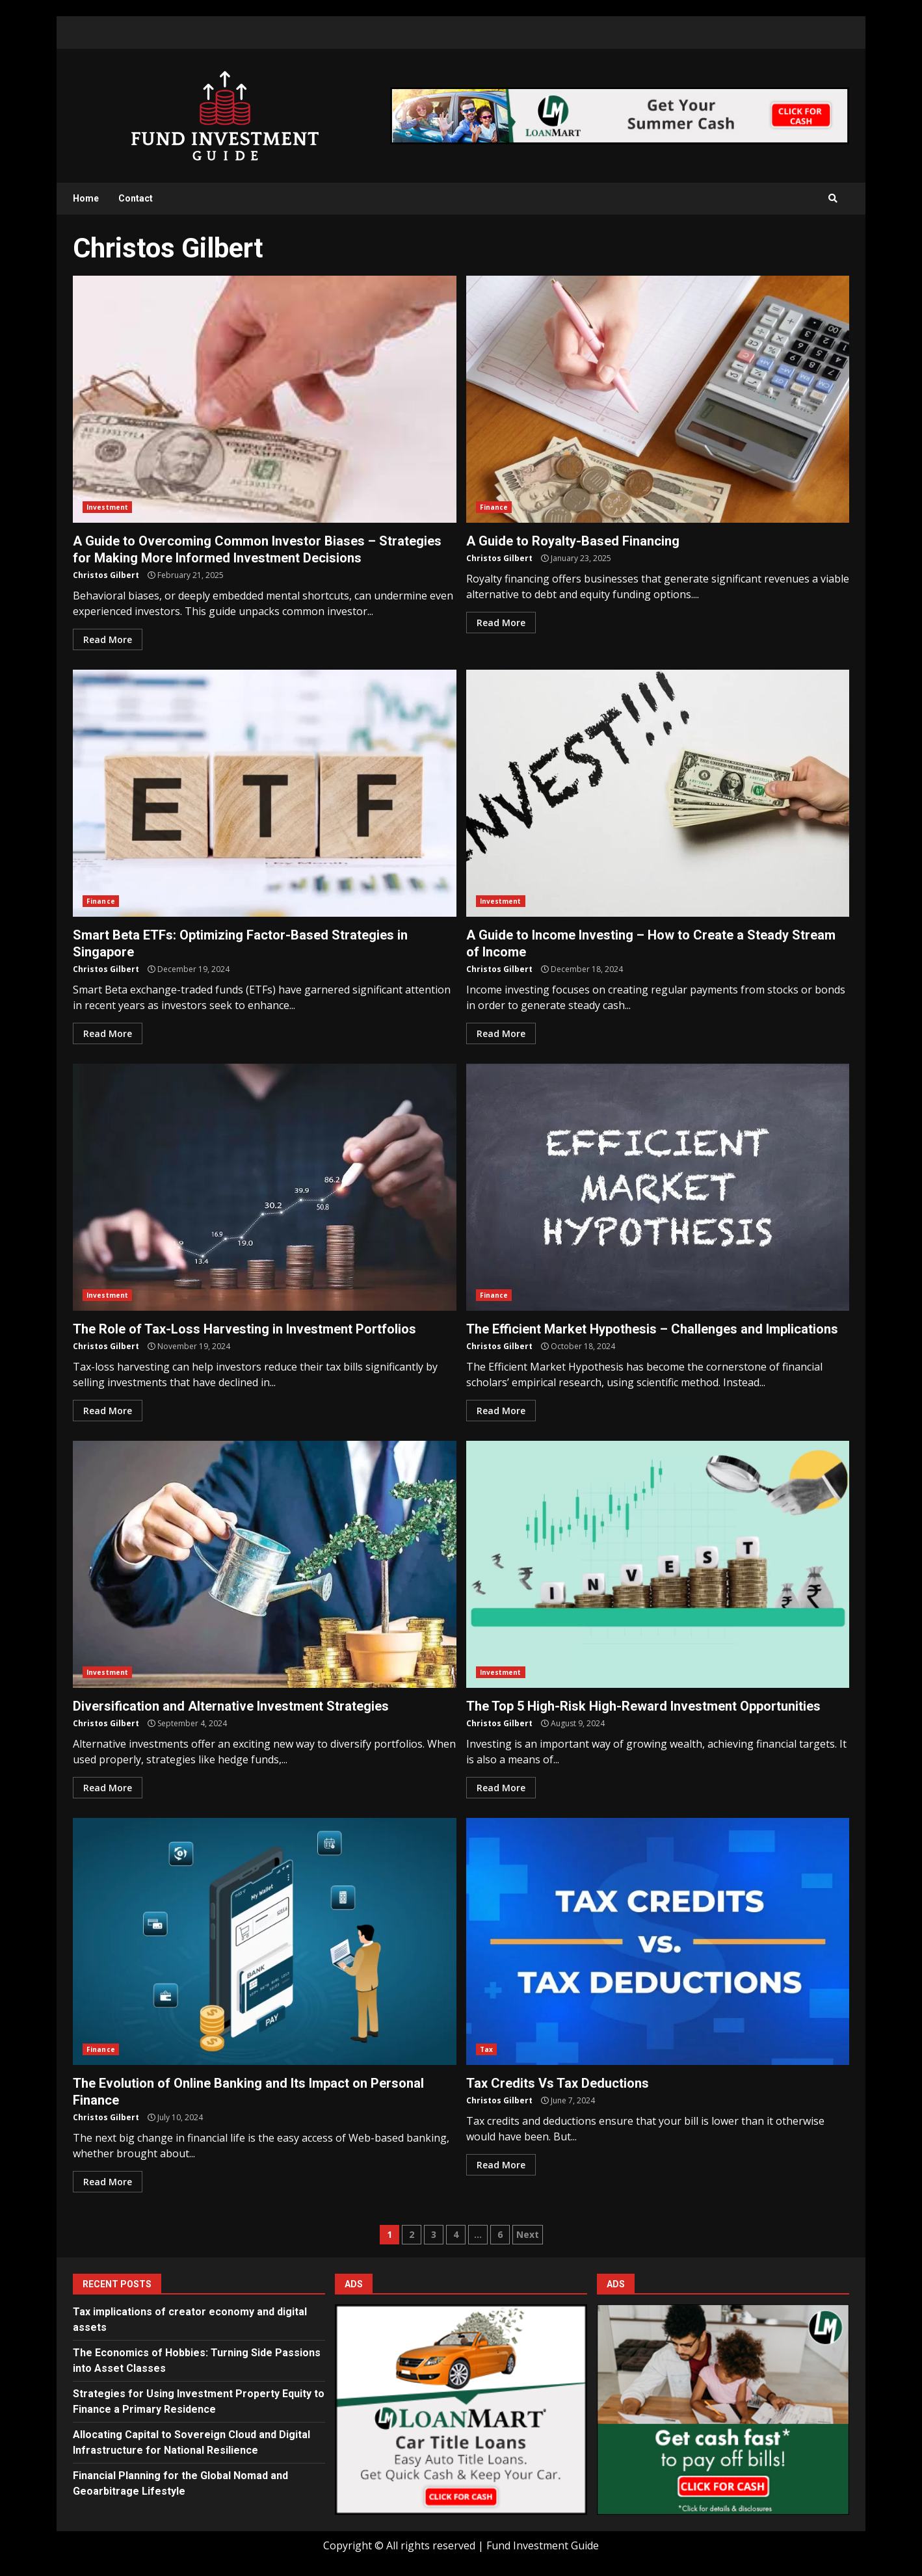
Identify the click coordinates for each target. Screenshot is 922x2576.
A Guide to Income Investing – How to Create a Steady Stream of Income (658, 793)
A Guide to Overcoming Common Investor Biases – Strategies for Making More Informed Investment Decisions (264, 399)
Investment (107, 507)
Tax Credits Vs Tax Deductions (658, 1941)
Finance (494, 507)
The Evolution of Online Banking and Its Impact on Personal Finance (264, 1941)
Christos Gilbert (106, 575)
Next (527, 2234)
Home (86, 198)
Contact (135, 198)
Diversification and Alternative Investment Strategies (264, 1564)
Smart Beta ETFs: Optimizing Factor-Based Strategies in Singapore (264, 793)
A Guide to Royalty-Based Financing (658, 399)
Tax (486, 2049)
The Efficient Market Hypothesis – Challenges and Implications (658, 1187)
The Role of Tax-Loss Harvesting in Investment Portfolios (264, 1187)
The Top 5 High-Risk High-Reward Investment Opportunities (658, 1564)
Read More (107, 639)
